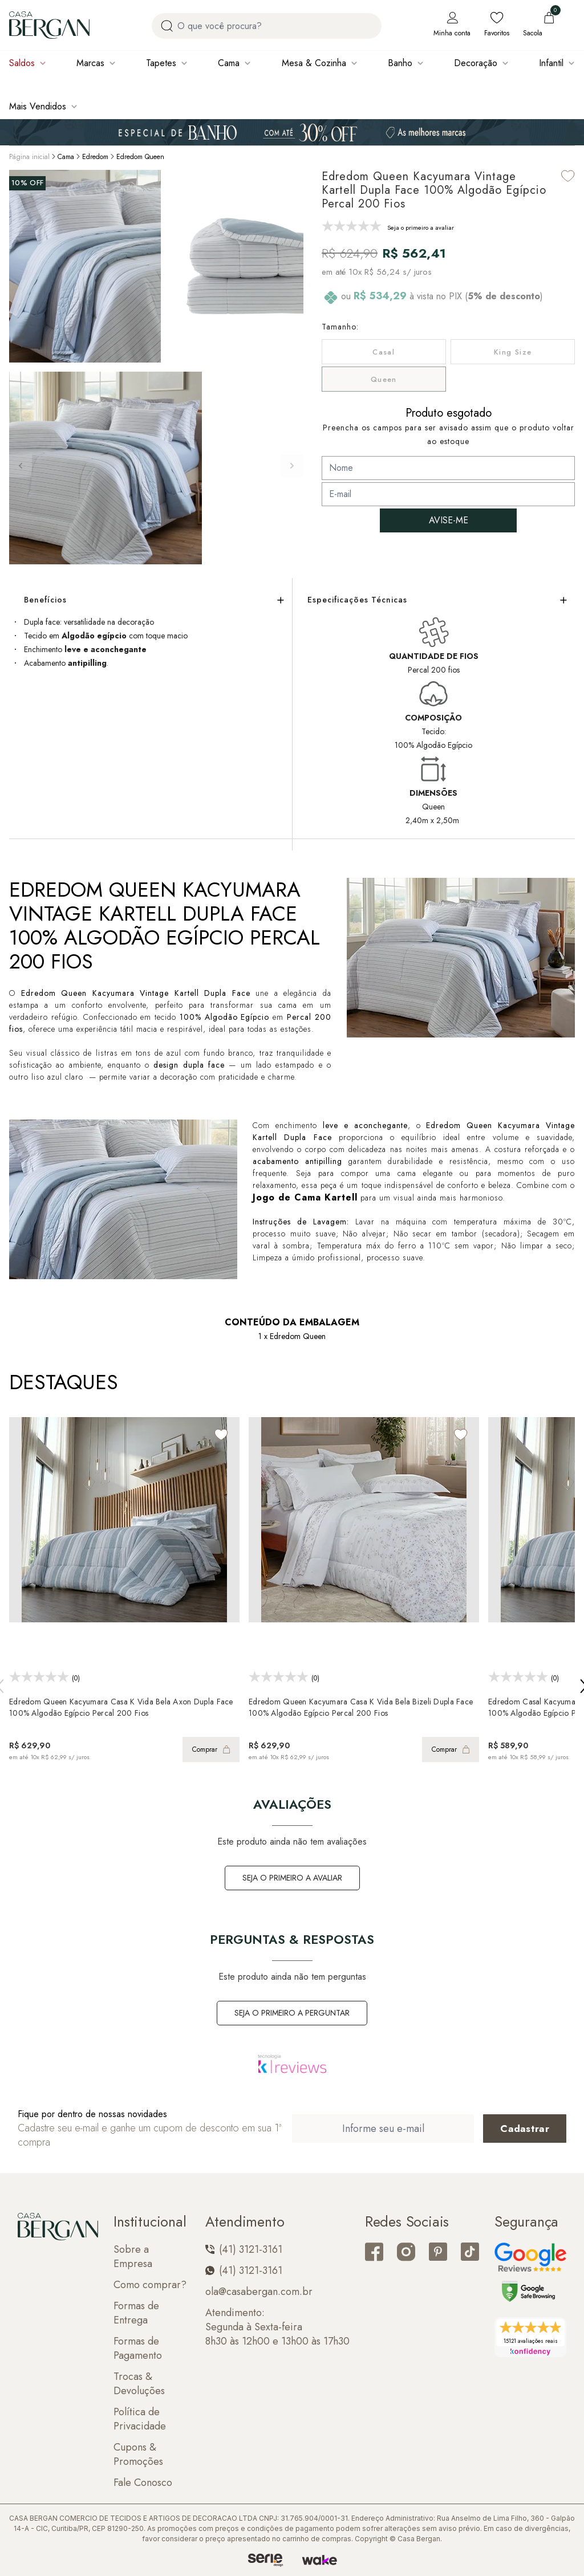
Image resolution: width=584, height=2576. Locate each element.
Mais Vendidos (37, 106)
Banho (400, 63)
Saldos (22, 63)
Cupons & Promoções (138, 2454)
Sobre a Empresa (132, 2257)
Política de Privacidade (139, 2419)
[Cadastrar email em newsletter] (524, 2128)
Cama (229, 63)
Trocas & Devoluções (139, 2384)
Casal (383, 352)
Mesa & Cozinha (314, 63)
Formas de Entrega (136, 2313)
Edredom (95, 157)
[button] (292, 465)
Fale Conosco (142, 2483)
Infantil (551, 63)
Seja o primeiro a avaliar (292, 1877)
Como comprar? (149, 2285)
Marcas (90, 63)
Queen (384, 379)
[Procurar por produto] (167, 26)
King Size (513, 352)
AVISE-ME (448, 520)
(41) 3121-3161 (243, 2250)
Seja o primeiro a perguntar (292, 2013)
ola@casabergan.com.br (259, 2292)
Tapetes (161, 63)
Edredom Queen (140, 157)
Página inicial (29, 157)
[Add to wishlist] (568, 176)
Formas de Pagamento (137, 2348)
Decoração (475, 63)
